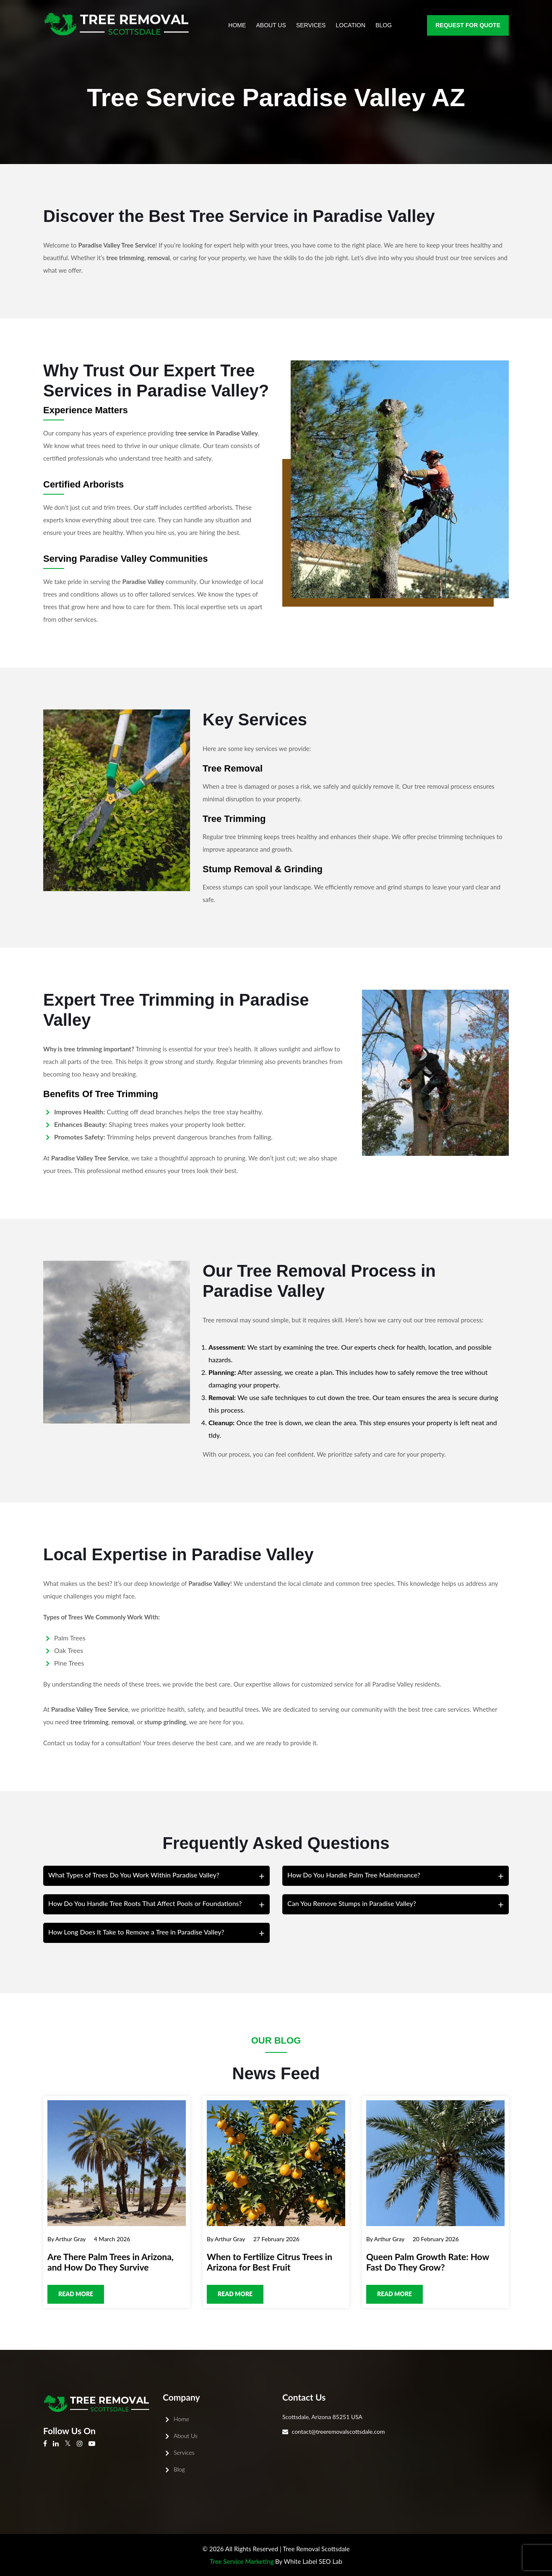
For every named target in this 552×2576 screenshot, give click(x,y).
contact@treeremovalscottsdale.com (338, 2431)
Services (311, 25)
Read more (75, 2293)
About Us (271, 25)
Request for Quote (467, 25)
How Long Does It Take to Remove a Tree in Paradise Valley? (136, 1932)
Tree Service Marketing (241, 2561)
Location (351, 25)
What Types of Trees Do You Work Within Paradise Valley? (133, 1875)
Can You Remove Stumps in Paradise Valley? (351, 1903)
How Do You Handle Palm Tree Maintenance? (353, 1875)
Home (237, 25)
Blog (383, 25)
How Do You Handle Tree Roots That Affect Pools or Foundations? (145, 1903)
